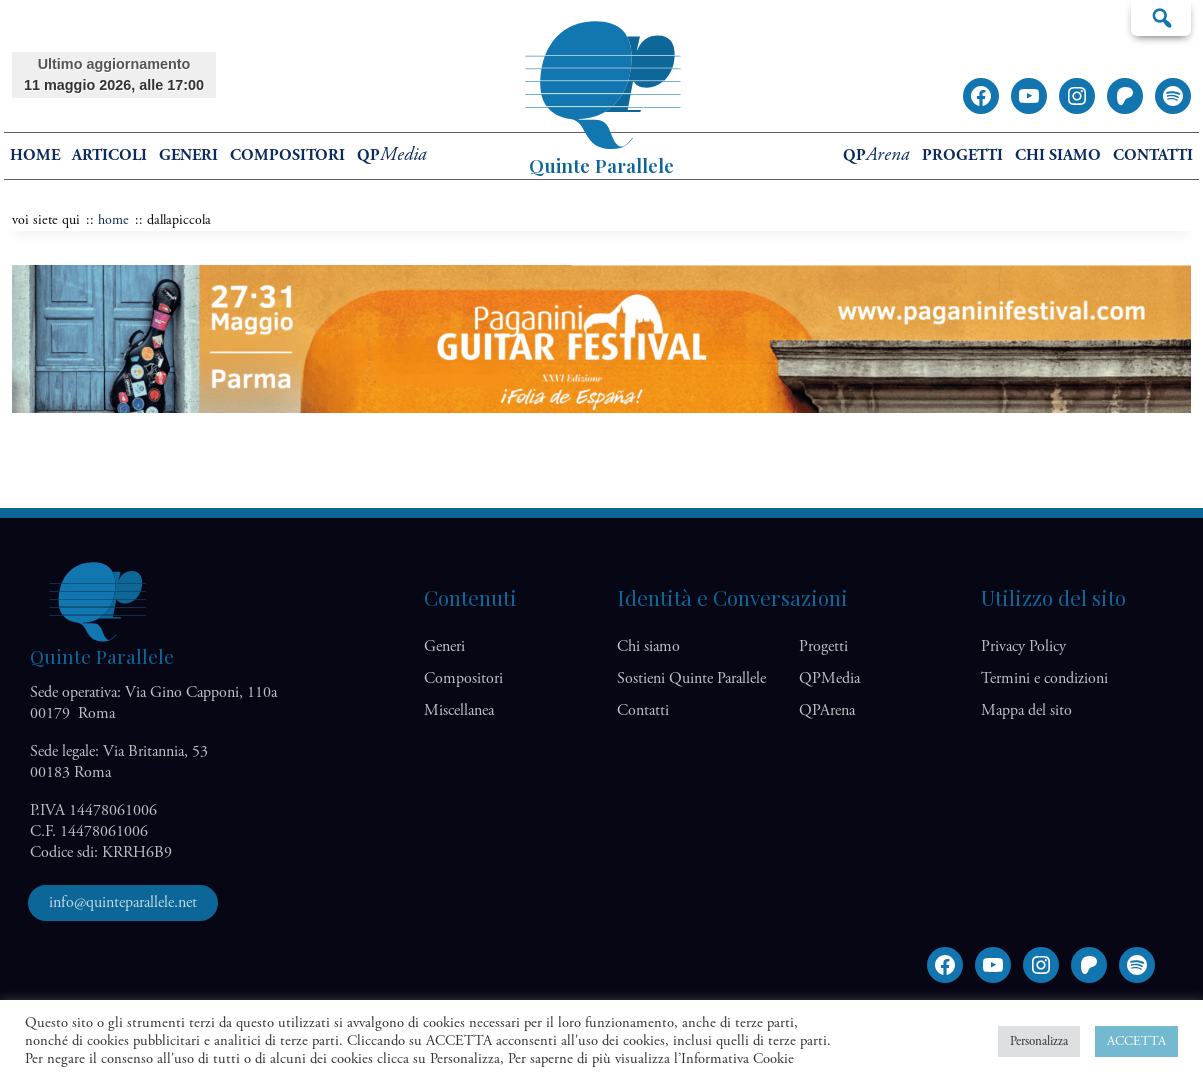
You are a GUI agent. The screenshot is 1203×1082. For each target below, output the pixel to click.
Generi (188, 155)
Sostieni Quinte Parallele (691, 678)
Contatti (1153, 155)
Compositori (287, 155)
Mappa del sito (1026, 710)
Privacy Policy (1023, 646)
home (35, 155)
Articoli (109, 155)
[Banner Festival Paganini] (601, 408)
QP (392, 155)
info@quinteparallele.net (123, 902)
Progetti (962, 155)
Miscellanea (459, 710)
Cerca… (1161, 17)
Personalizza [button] (1039, 1041)
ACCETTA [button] (1136, 1041)
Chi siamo (1058, 155)
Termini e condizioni (1044, 678)
